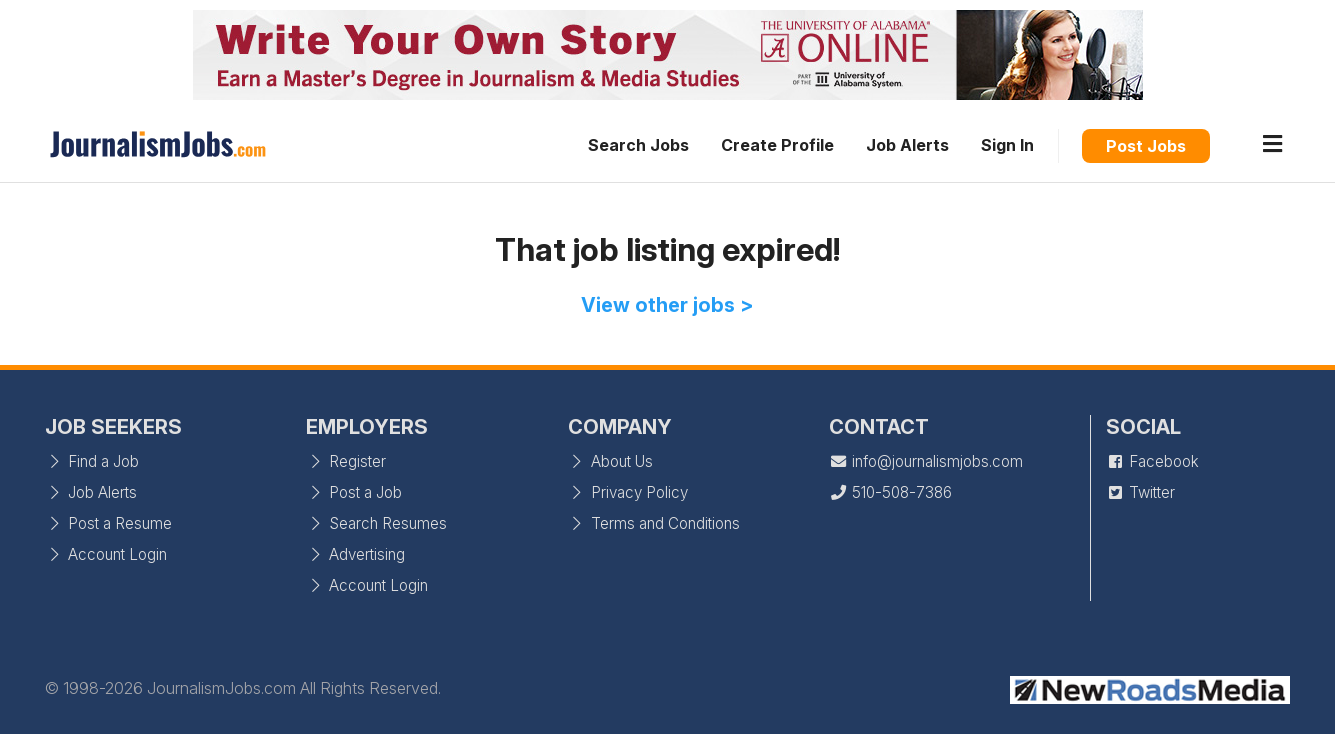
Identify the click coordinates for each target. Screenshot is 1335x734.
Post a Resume (108, 523)
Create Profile (777, 145)
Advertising (355, 554)
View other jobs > (667, 305)
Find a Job (92, 461)
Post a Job (354, 492)
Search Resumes (376, 523)
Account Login (106, 554)
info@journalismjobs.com (926, 461)
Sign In (1007, 145)
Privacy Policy (628, 492)
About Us (610, 461)
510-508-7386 (890, 492)
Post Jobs (1146, 146)
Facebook (1152, 461)
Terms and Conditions (654, 523)
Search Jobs (638, 145)
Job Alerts (907, 145)
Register (346, 461)
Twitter (1140, 492)
